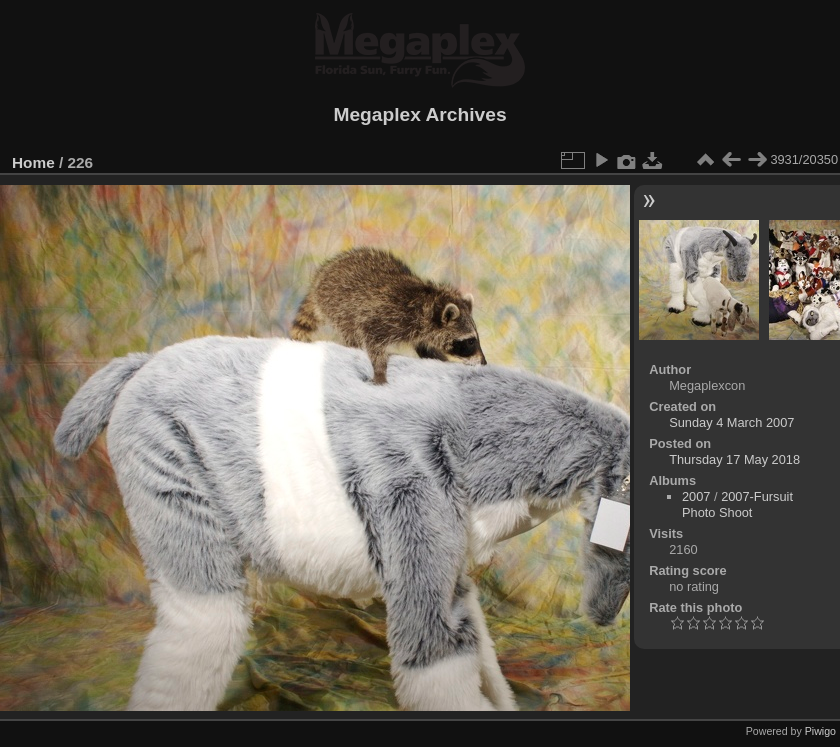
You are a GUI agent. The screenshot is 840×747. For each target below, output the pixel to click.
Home (33, 162)
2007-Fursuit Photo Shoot (737, 504)
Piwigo (820, 731)
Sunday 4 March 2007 (731, 422)
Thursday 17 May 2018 (734, 459)
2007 (696, 496)
